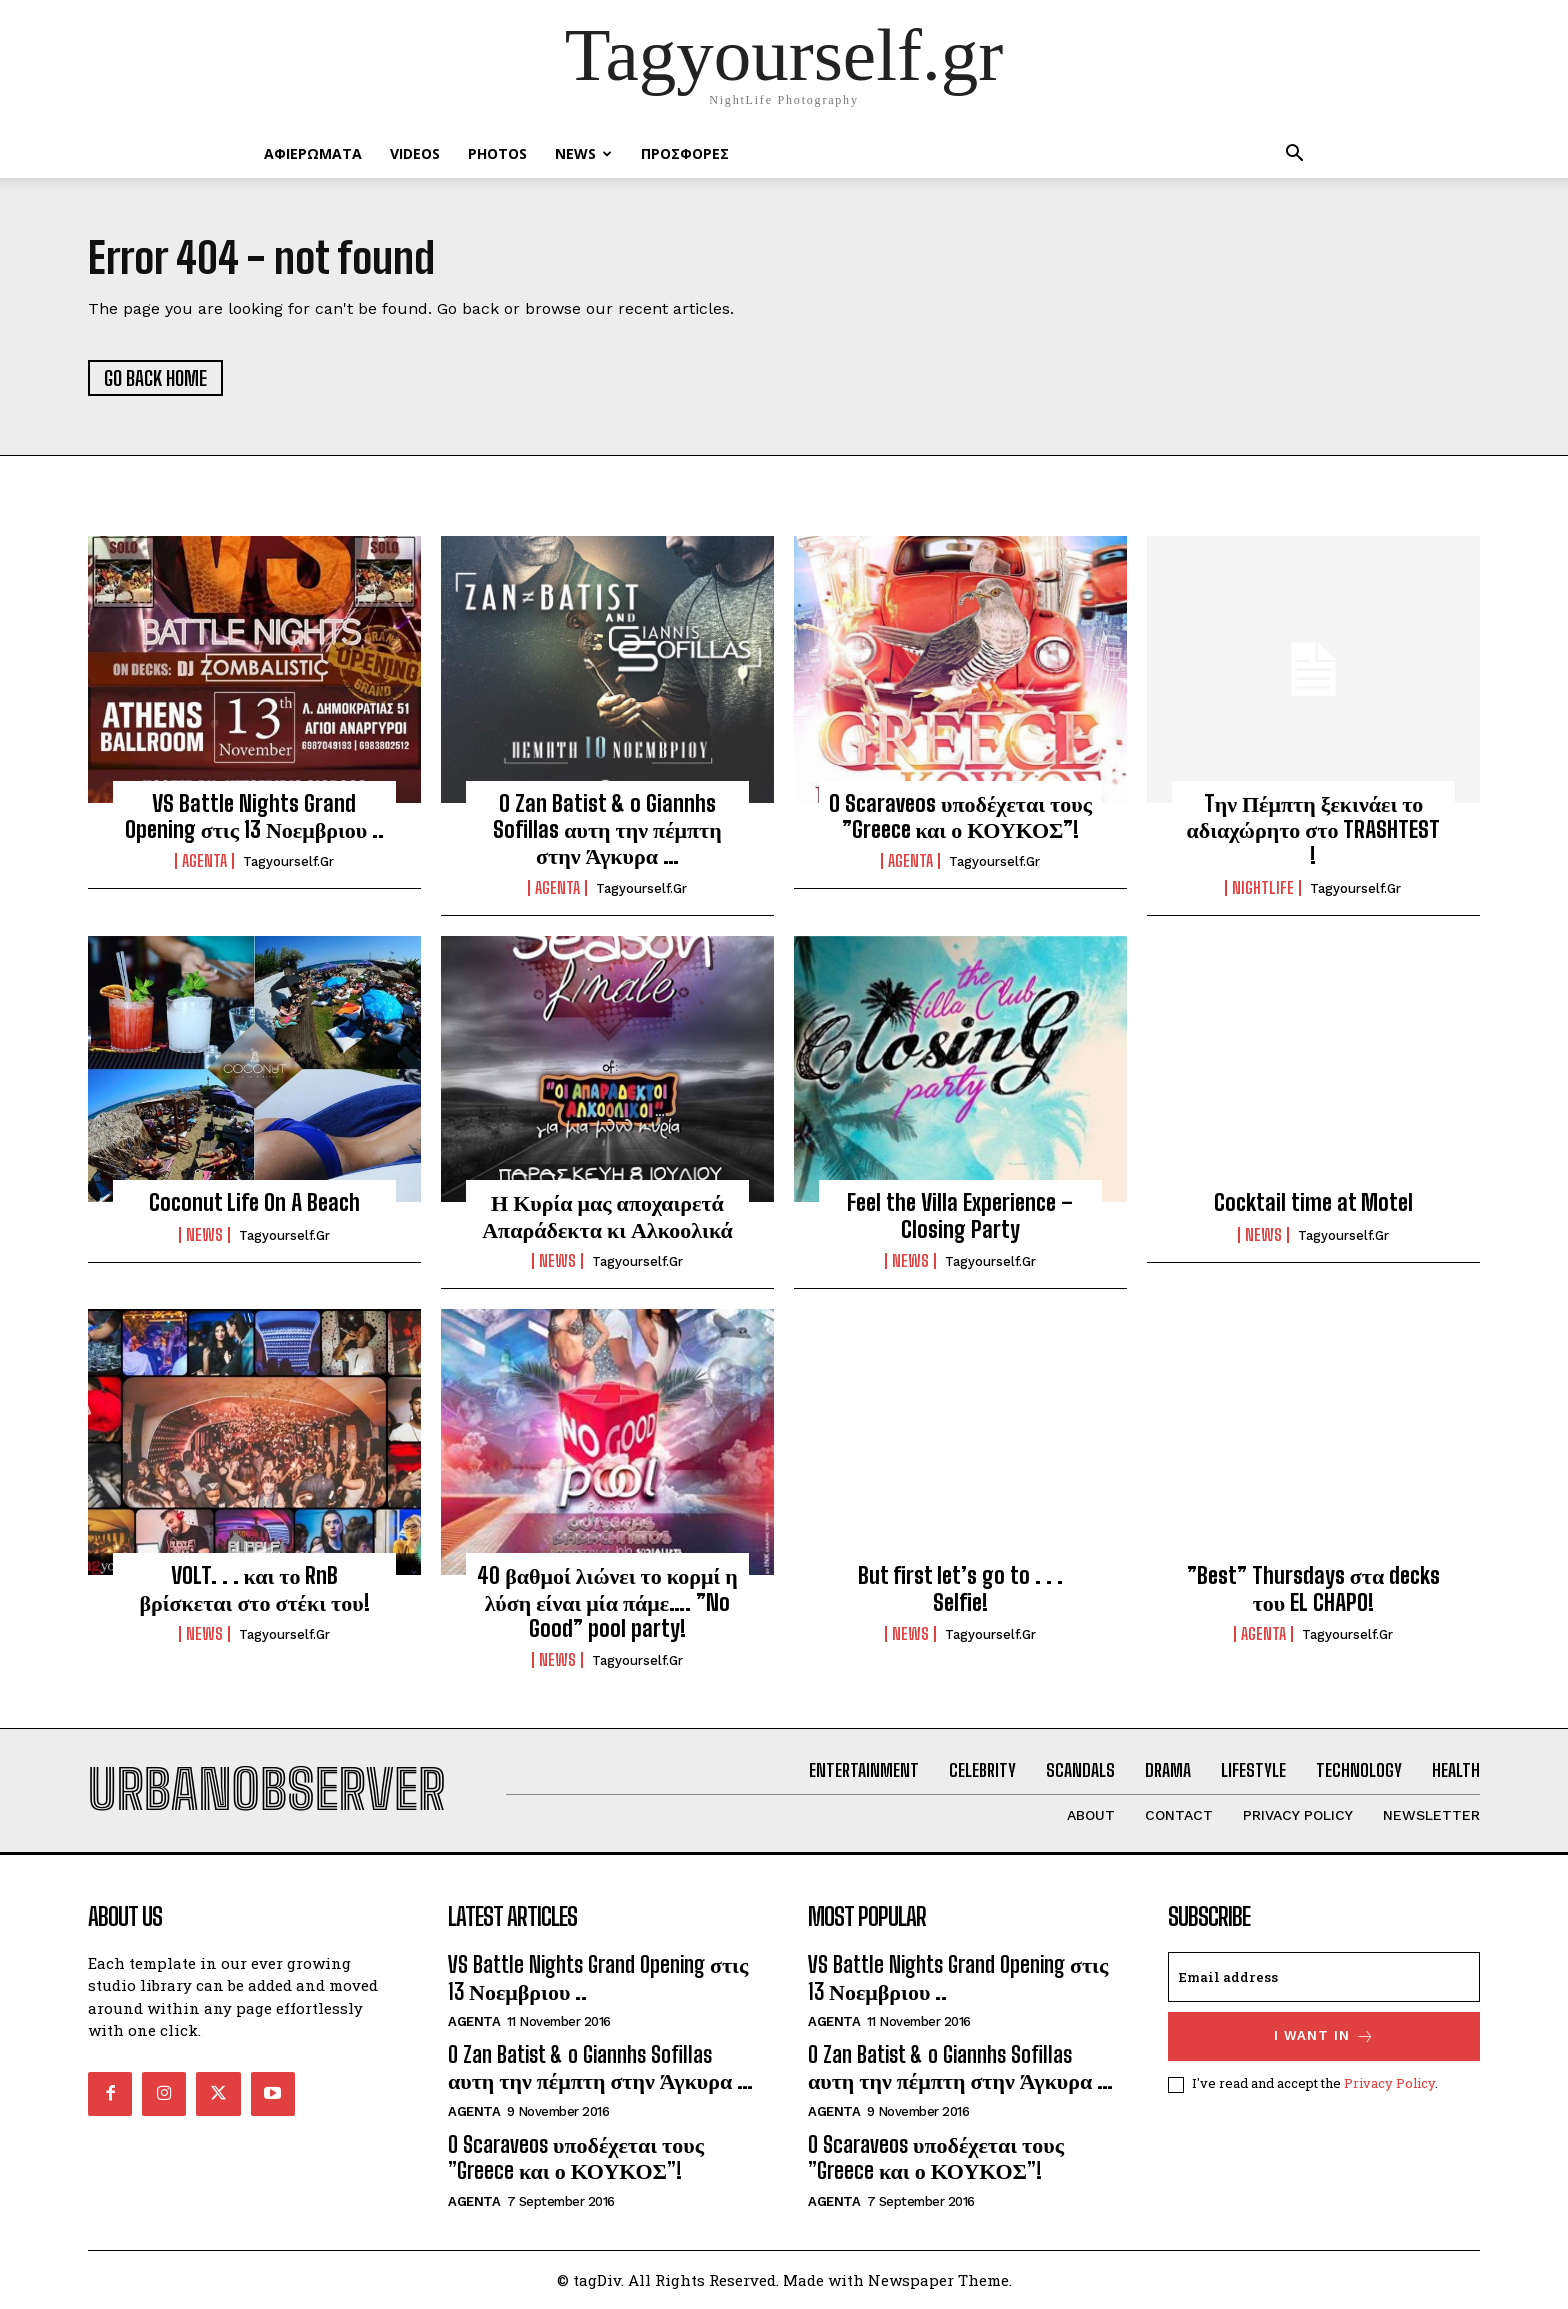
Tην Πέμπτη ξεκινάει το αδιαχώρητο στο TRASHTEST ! (1314, 830)
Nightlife (1263, 888)
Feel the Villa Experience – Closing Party (960, 1215)
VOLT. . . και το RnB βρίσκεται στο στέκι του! (254, 1589)
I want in (1324, 2037)
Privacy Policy (1389, 2084)
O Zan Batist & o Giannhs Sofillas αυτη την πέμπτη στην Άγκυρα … (607, 830)
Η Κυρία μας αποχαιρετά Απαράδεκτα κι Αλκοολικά (607, 1215)
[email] (1324, 1978)
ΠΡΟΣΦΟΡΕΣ (685, 153)
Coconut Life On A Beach (254, 1202)
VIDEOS (415, 153)
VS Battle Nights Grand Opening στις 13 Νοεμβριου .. (255, 816)
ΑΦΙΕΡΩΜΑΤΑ (313, 153)
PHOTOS (497, 153)
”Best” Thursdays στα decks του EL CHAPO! (1313, 1589)
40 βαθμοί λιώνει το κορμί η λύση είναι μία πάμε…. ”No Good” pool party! (607, 1603)
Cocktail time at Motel (1313, 1202)
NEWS (583, 153)
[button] (1294, 155)
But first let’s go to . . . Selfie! (960, 1589)
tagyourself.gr (288, 862)
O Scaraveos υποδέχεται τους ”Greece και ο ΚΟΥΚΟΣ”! (960, 816)
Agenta (204, 862)
